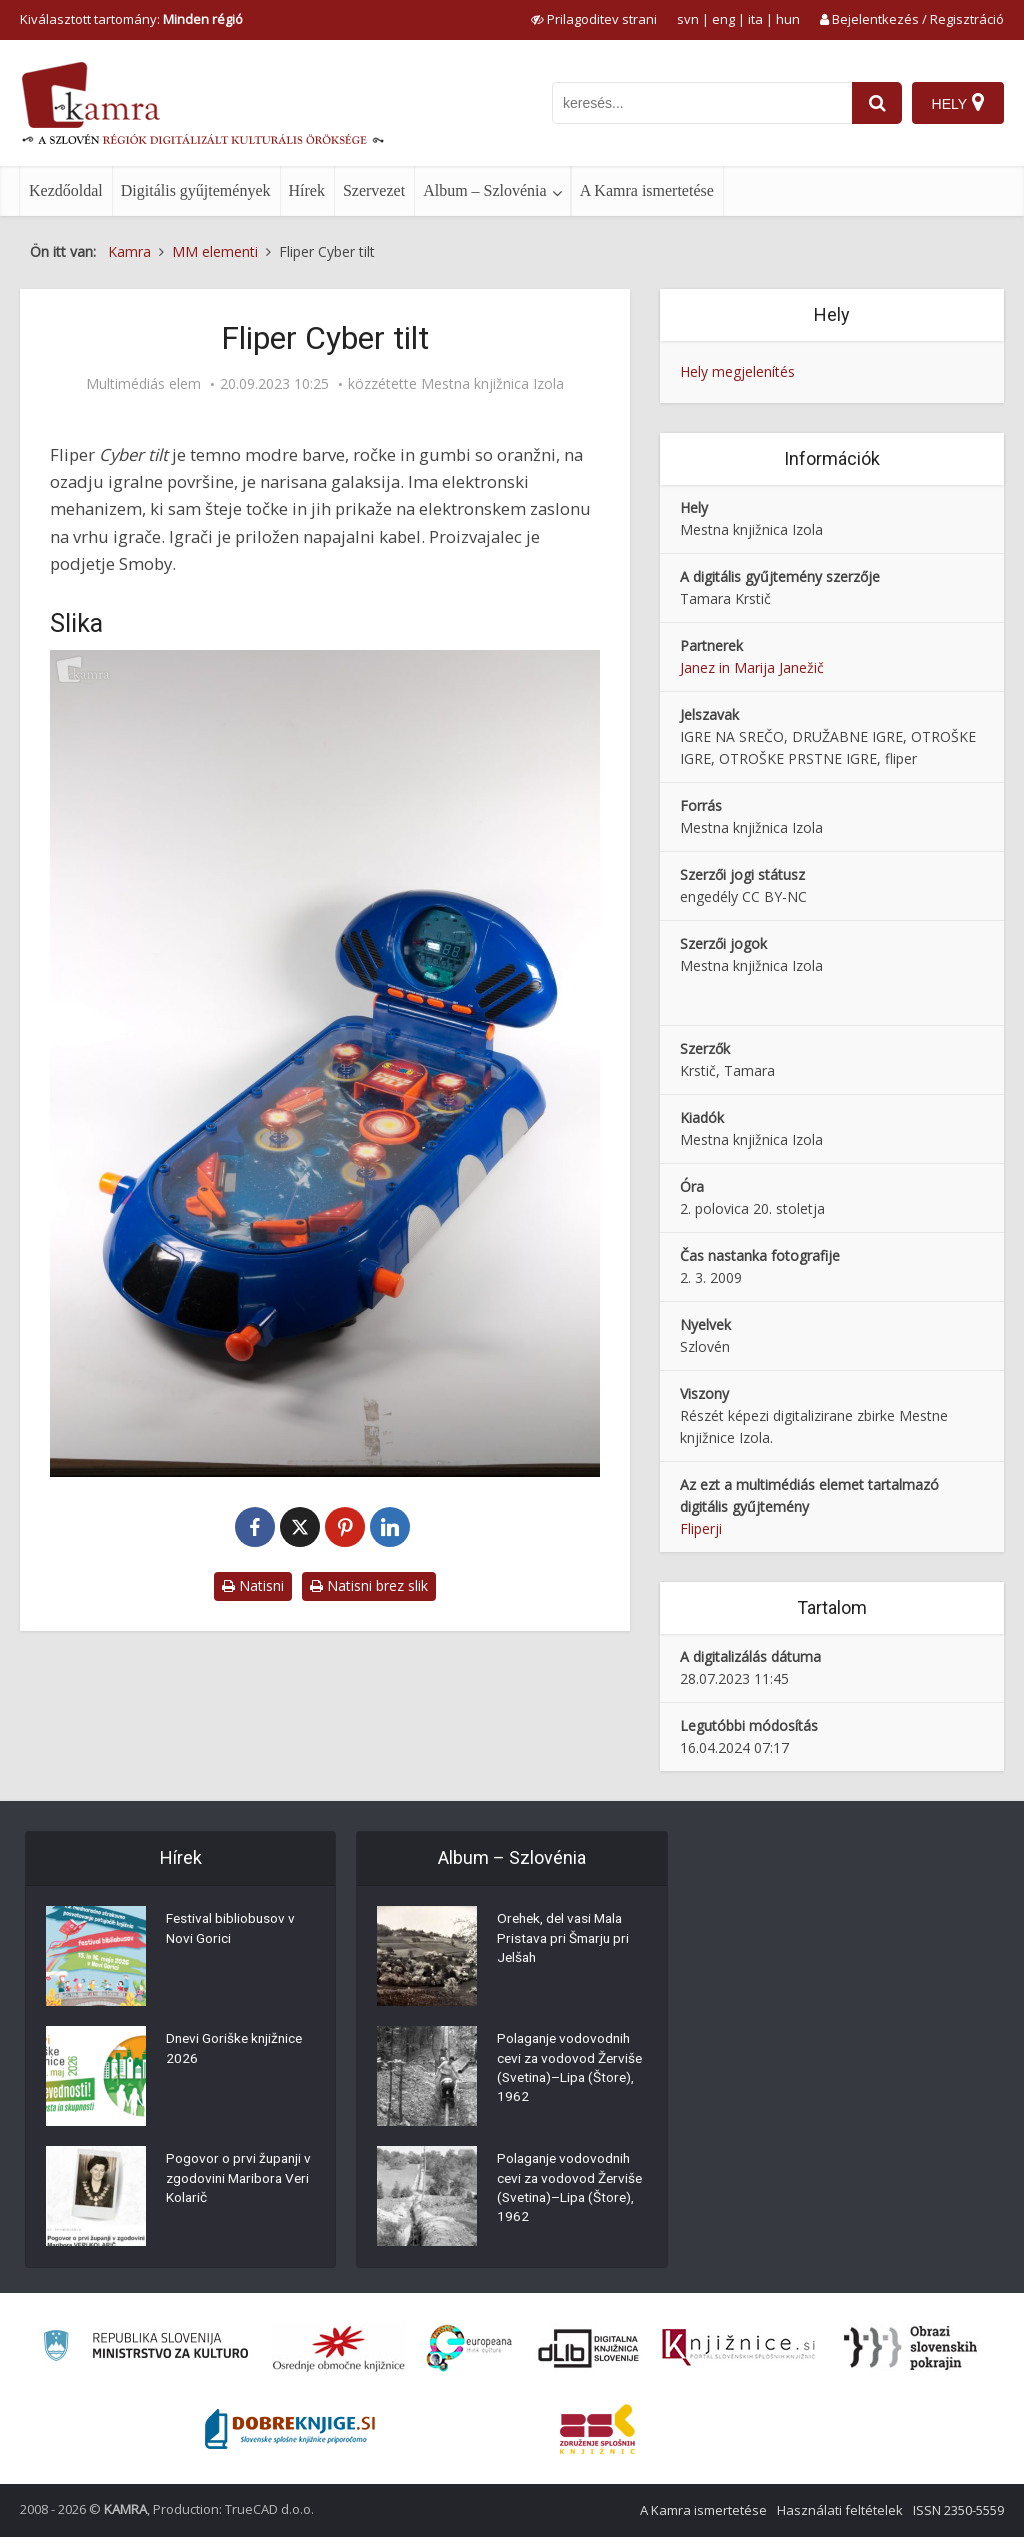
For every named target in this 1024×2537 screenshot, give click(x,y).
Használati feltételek (840, 2510)
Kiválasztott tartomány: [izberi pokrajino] (131, 19)
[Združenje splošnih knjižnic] (597, 2429)
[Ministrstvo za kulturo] (145, 2348)
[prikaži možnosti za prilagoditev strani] (594, 19)
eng (723, 19)
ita (755, 19)
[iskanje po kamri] (701, 103)
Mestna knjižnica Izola (492, 384)
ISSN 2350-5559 (958, 2510)
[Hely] (957, 103)
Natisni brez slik (369, 1585)
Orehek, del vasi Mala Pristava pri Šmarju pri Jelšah (566, 1941)
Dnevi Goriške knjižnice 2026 (237, 2051)
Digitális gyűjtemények (196, 190)
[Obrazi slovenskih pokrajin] (910, 2348)
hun (788, 19)
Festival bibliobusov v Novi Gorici (232, 1931)
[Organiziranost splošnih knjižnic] (339, 2348)
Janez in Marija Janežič (752, 667)
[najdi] (876, 103)
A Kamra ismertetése (647, 190)
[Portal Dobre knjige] (290, 2429)
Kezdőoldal (66, 190)
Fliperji (701, 1528)
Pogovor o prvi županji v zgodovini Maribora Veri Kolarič (240, 2181)
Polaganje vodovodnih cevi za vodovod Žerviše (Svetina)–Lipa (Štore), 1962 (568, 2071)
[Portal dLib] (589, 2348)
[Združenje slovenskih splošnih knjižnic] (738, 2348)
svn (688, 19)
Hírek (307, 190)
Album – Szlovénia (485, 190)
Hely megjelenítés (737, 371)
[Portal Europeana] (469, 2348)
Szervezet (374, 190)
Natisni (253, 1585)
